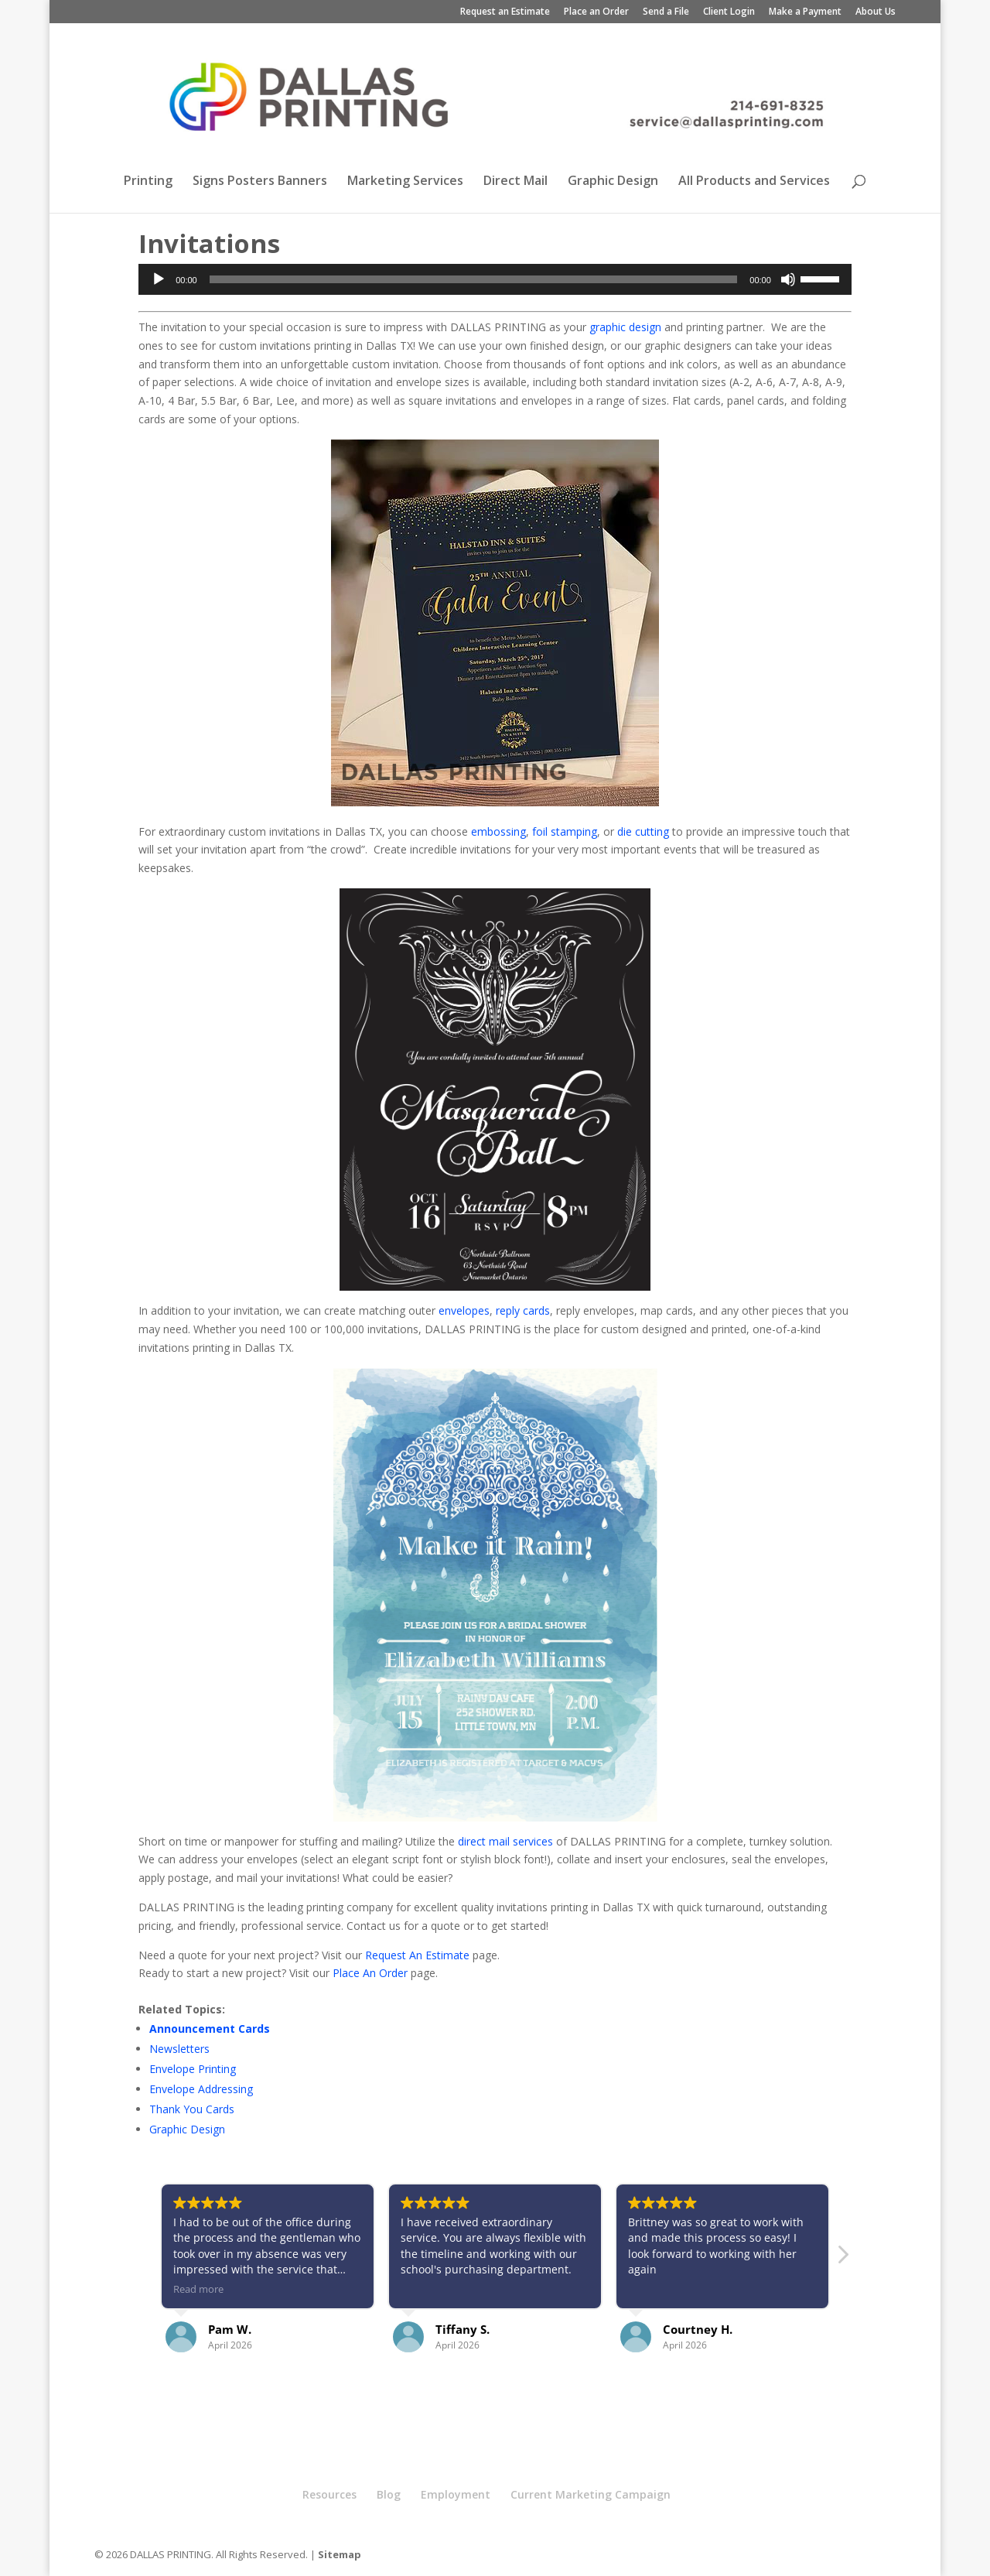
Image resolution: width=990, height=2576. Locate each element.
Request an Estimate (505, 12)
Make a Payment (805, 12)
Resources (329, 2494)
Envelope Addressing (201, 2089)
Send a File (666, 12)
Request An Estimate (417, 1955)
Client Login (729, 12)
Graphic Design (613, 182)
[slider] (474, 279)
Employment (455, 2494)
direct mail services (505, 1841)
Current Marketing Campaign (590, 2494)
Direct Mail (515, 182)
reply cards (523, 1310)
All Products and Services (754, 182)
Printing (148, 182)
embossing (498, 831)
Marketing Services (405, 182)
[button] (842, 2258)
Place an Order (596, 12)
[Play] (158, 279)
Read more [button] (198, 2289)
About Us (875, 12)
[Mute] (788, 279)
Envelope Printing (192, 2068)
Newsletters (179, 2048)
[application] (495, 279)
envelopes (464, 1310)
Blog (389, 2494)
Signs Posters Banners (260, 182)
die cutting (643, 831)
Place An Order (370, 1972)
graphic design (625, 327)
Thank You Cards (191, 2109)
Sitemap (339, 2554)
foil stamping (564, 831)
